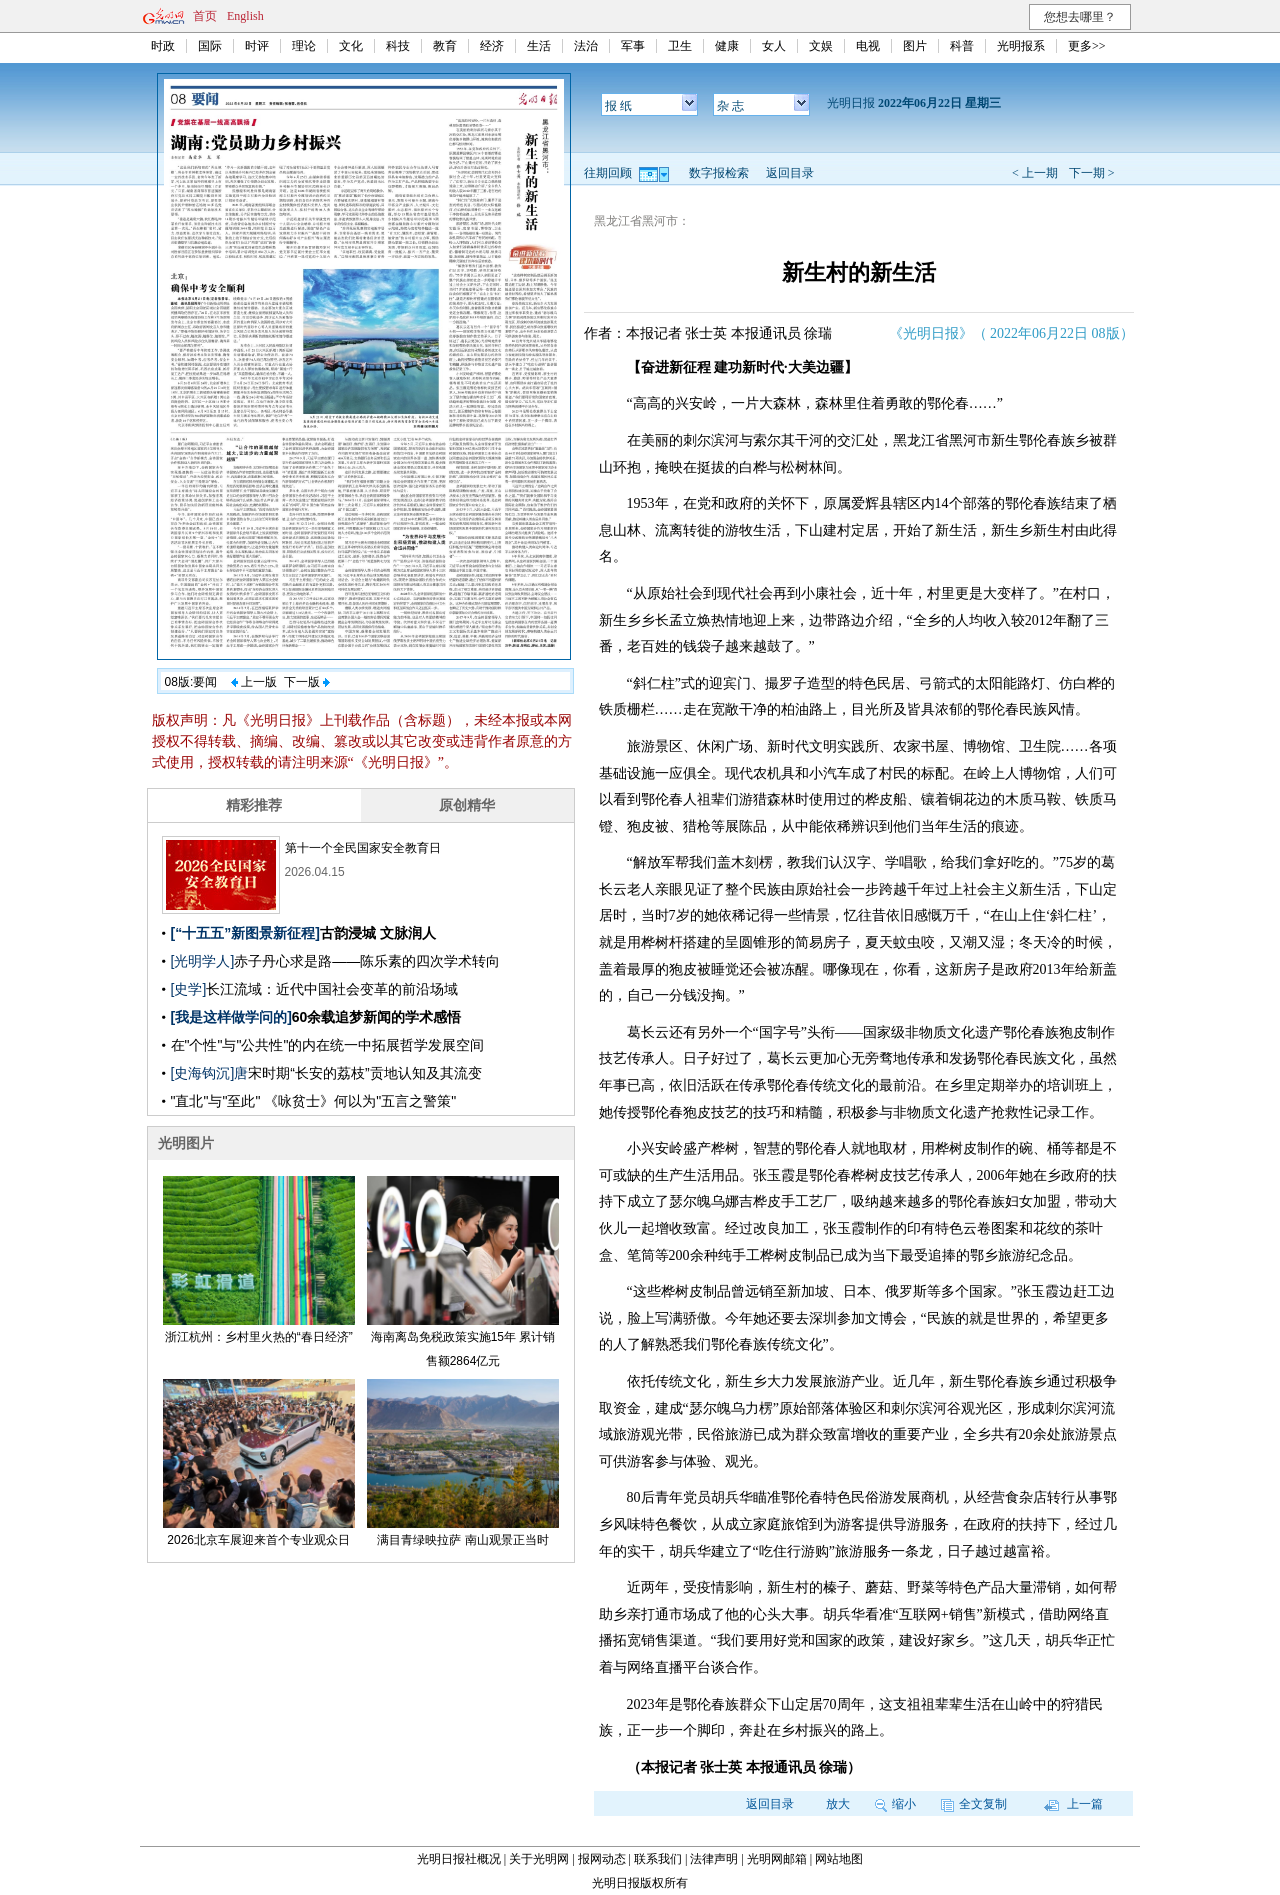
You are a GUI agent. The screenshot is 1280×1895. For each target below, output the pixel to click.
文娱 (821, 46)
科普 (962, 46)
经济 (492, 46)
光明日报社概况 (459, 1859)
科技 (398, 46)
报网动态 (602, 1859)
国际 (210, 46)
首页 (205, 16)
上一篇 (1073, 1804)
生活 (539, 46)
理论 (304, 46)
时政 (163, 46)
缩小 (895, 1804)
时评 (257, 46)
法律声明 (714, 1859)
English (245, 16)
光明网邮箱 (777, 1859)
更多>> (1087, 46)
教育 (445, 46)
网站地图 (839, 1859)
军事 (633, 46)
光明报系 (1021, 46)
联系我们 (658, 1859)
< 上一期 (1035, 173)
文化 (351, 46)
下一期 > (1092, 173)
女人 (774, 46)
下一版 (307, 682)
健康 (727, 46)
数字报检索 (719, 173)
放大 (838, 1804)
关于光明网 (539, 1859)
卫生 (680, 46)
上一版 (254, 682)
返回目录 (790, 173)
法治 (586, 46)
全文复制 (974, 1804)
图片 (915, 46)
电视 (868, 46)
